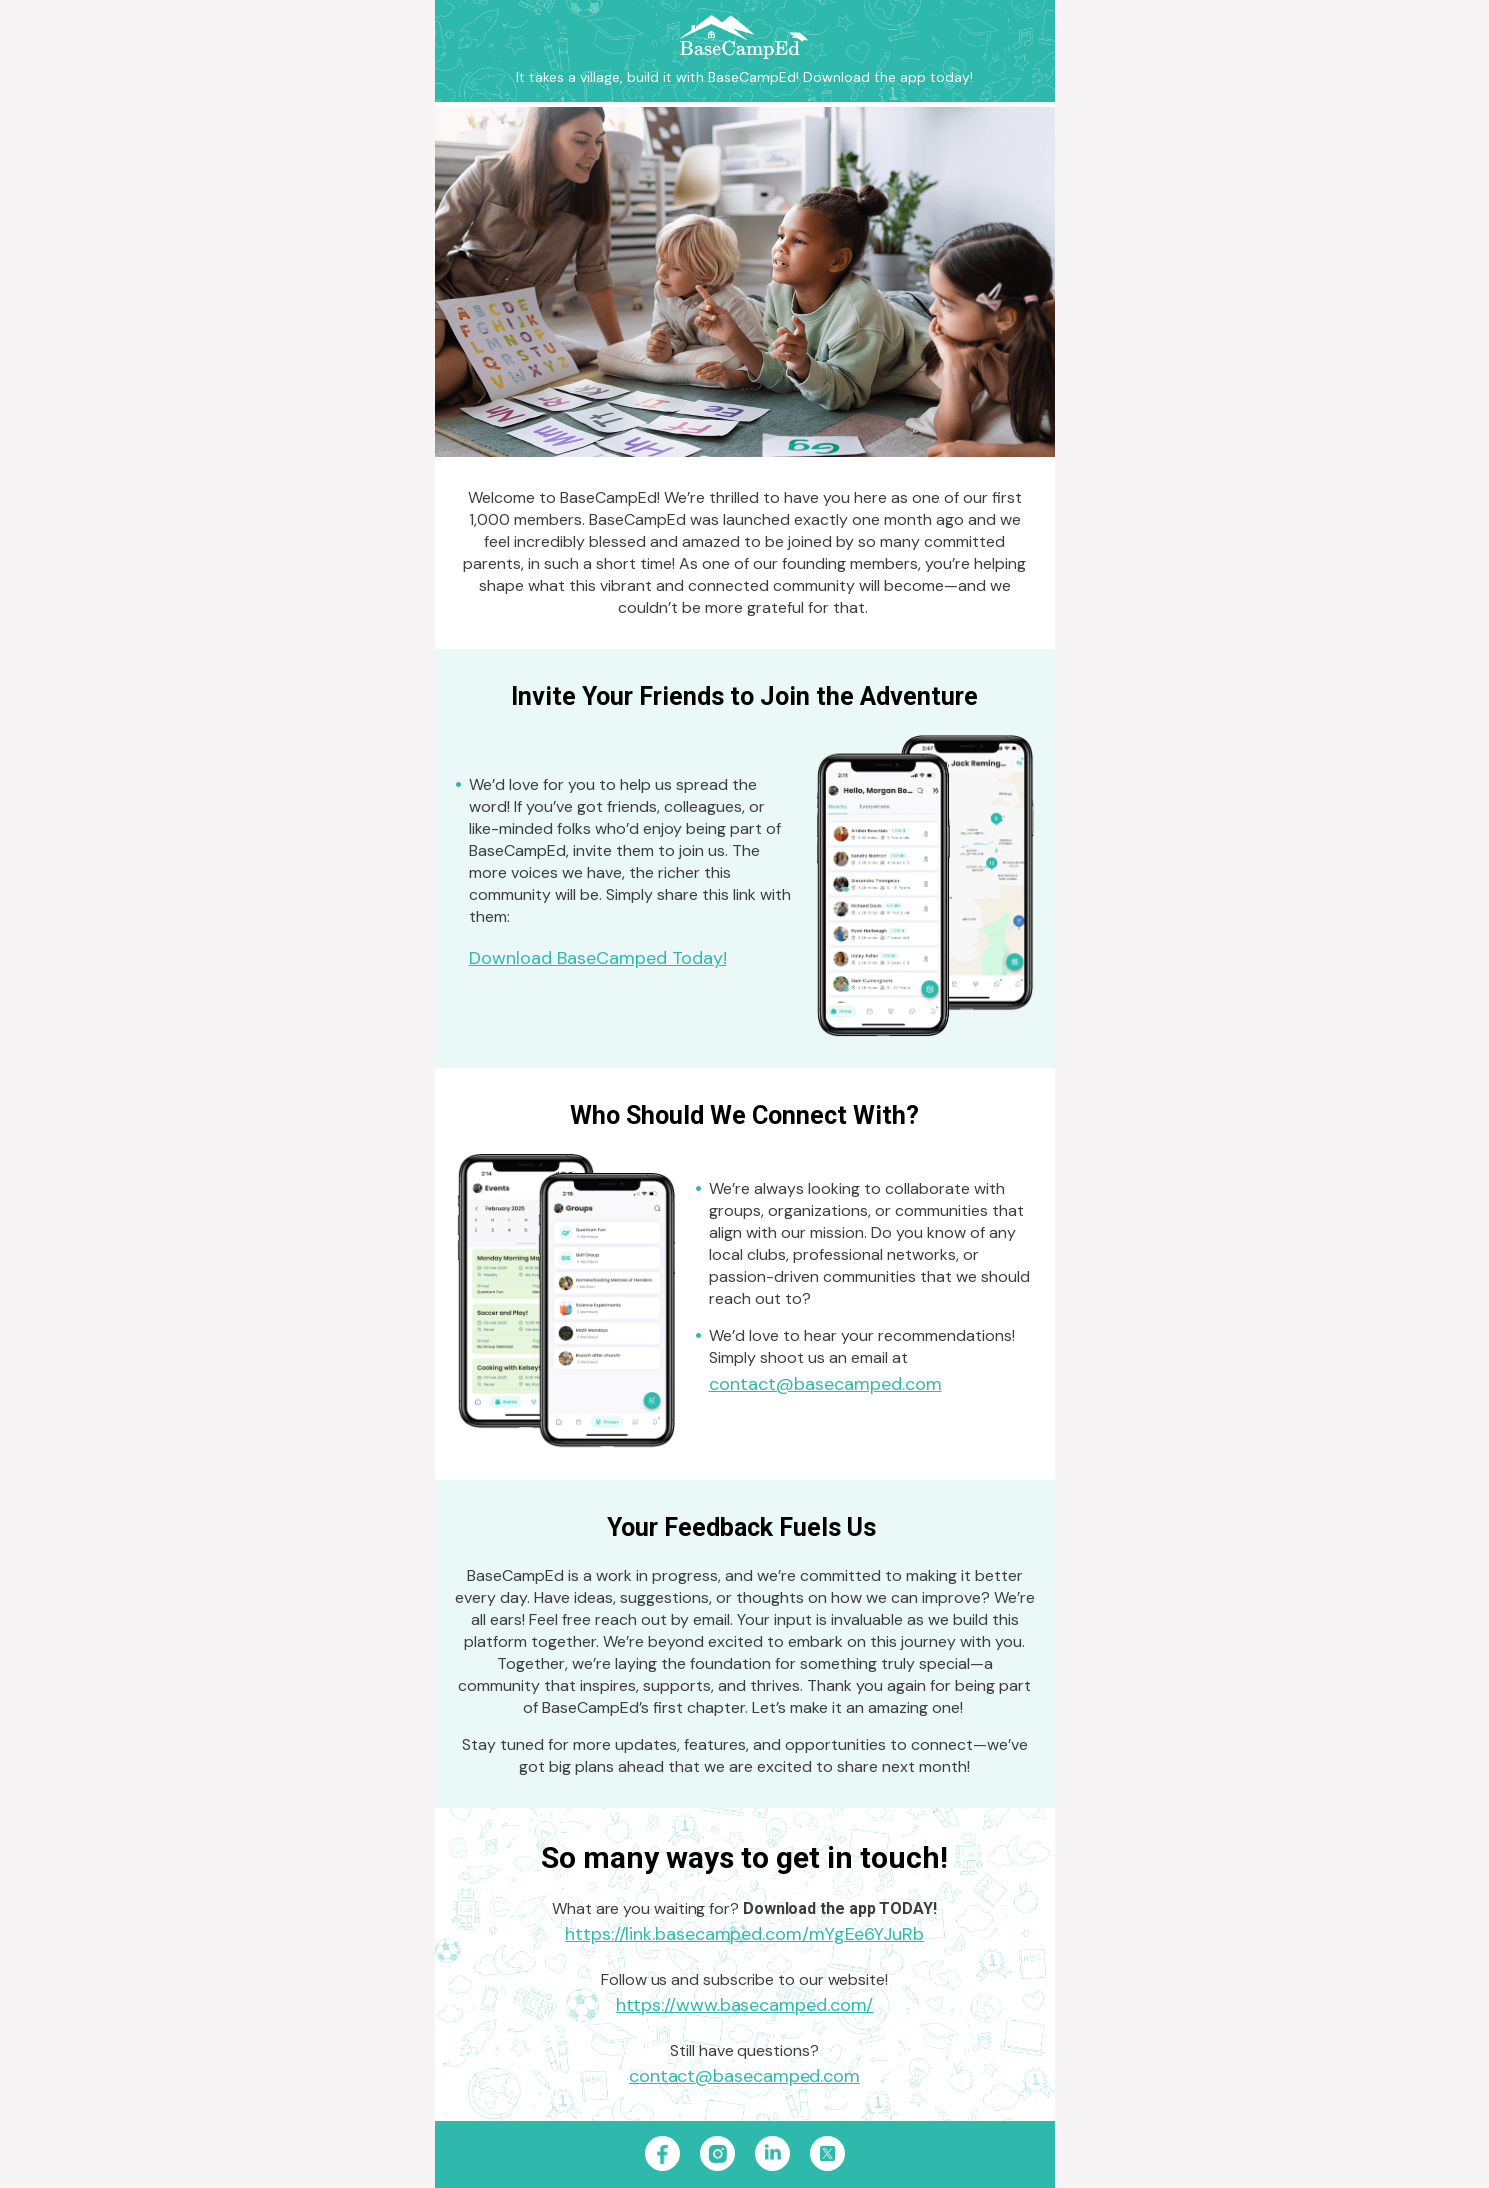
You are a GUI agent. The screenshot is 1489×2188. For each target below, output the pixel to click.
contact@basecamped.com (825, 1384)
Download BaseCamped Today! (598, 958)
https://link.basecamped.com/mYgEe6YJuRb (744, 1934)
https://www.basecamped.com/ (745, 2005)
